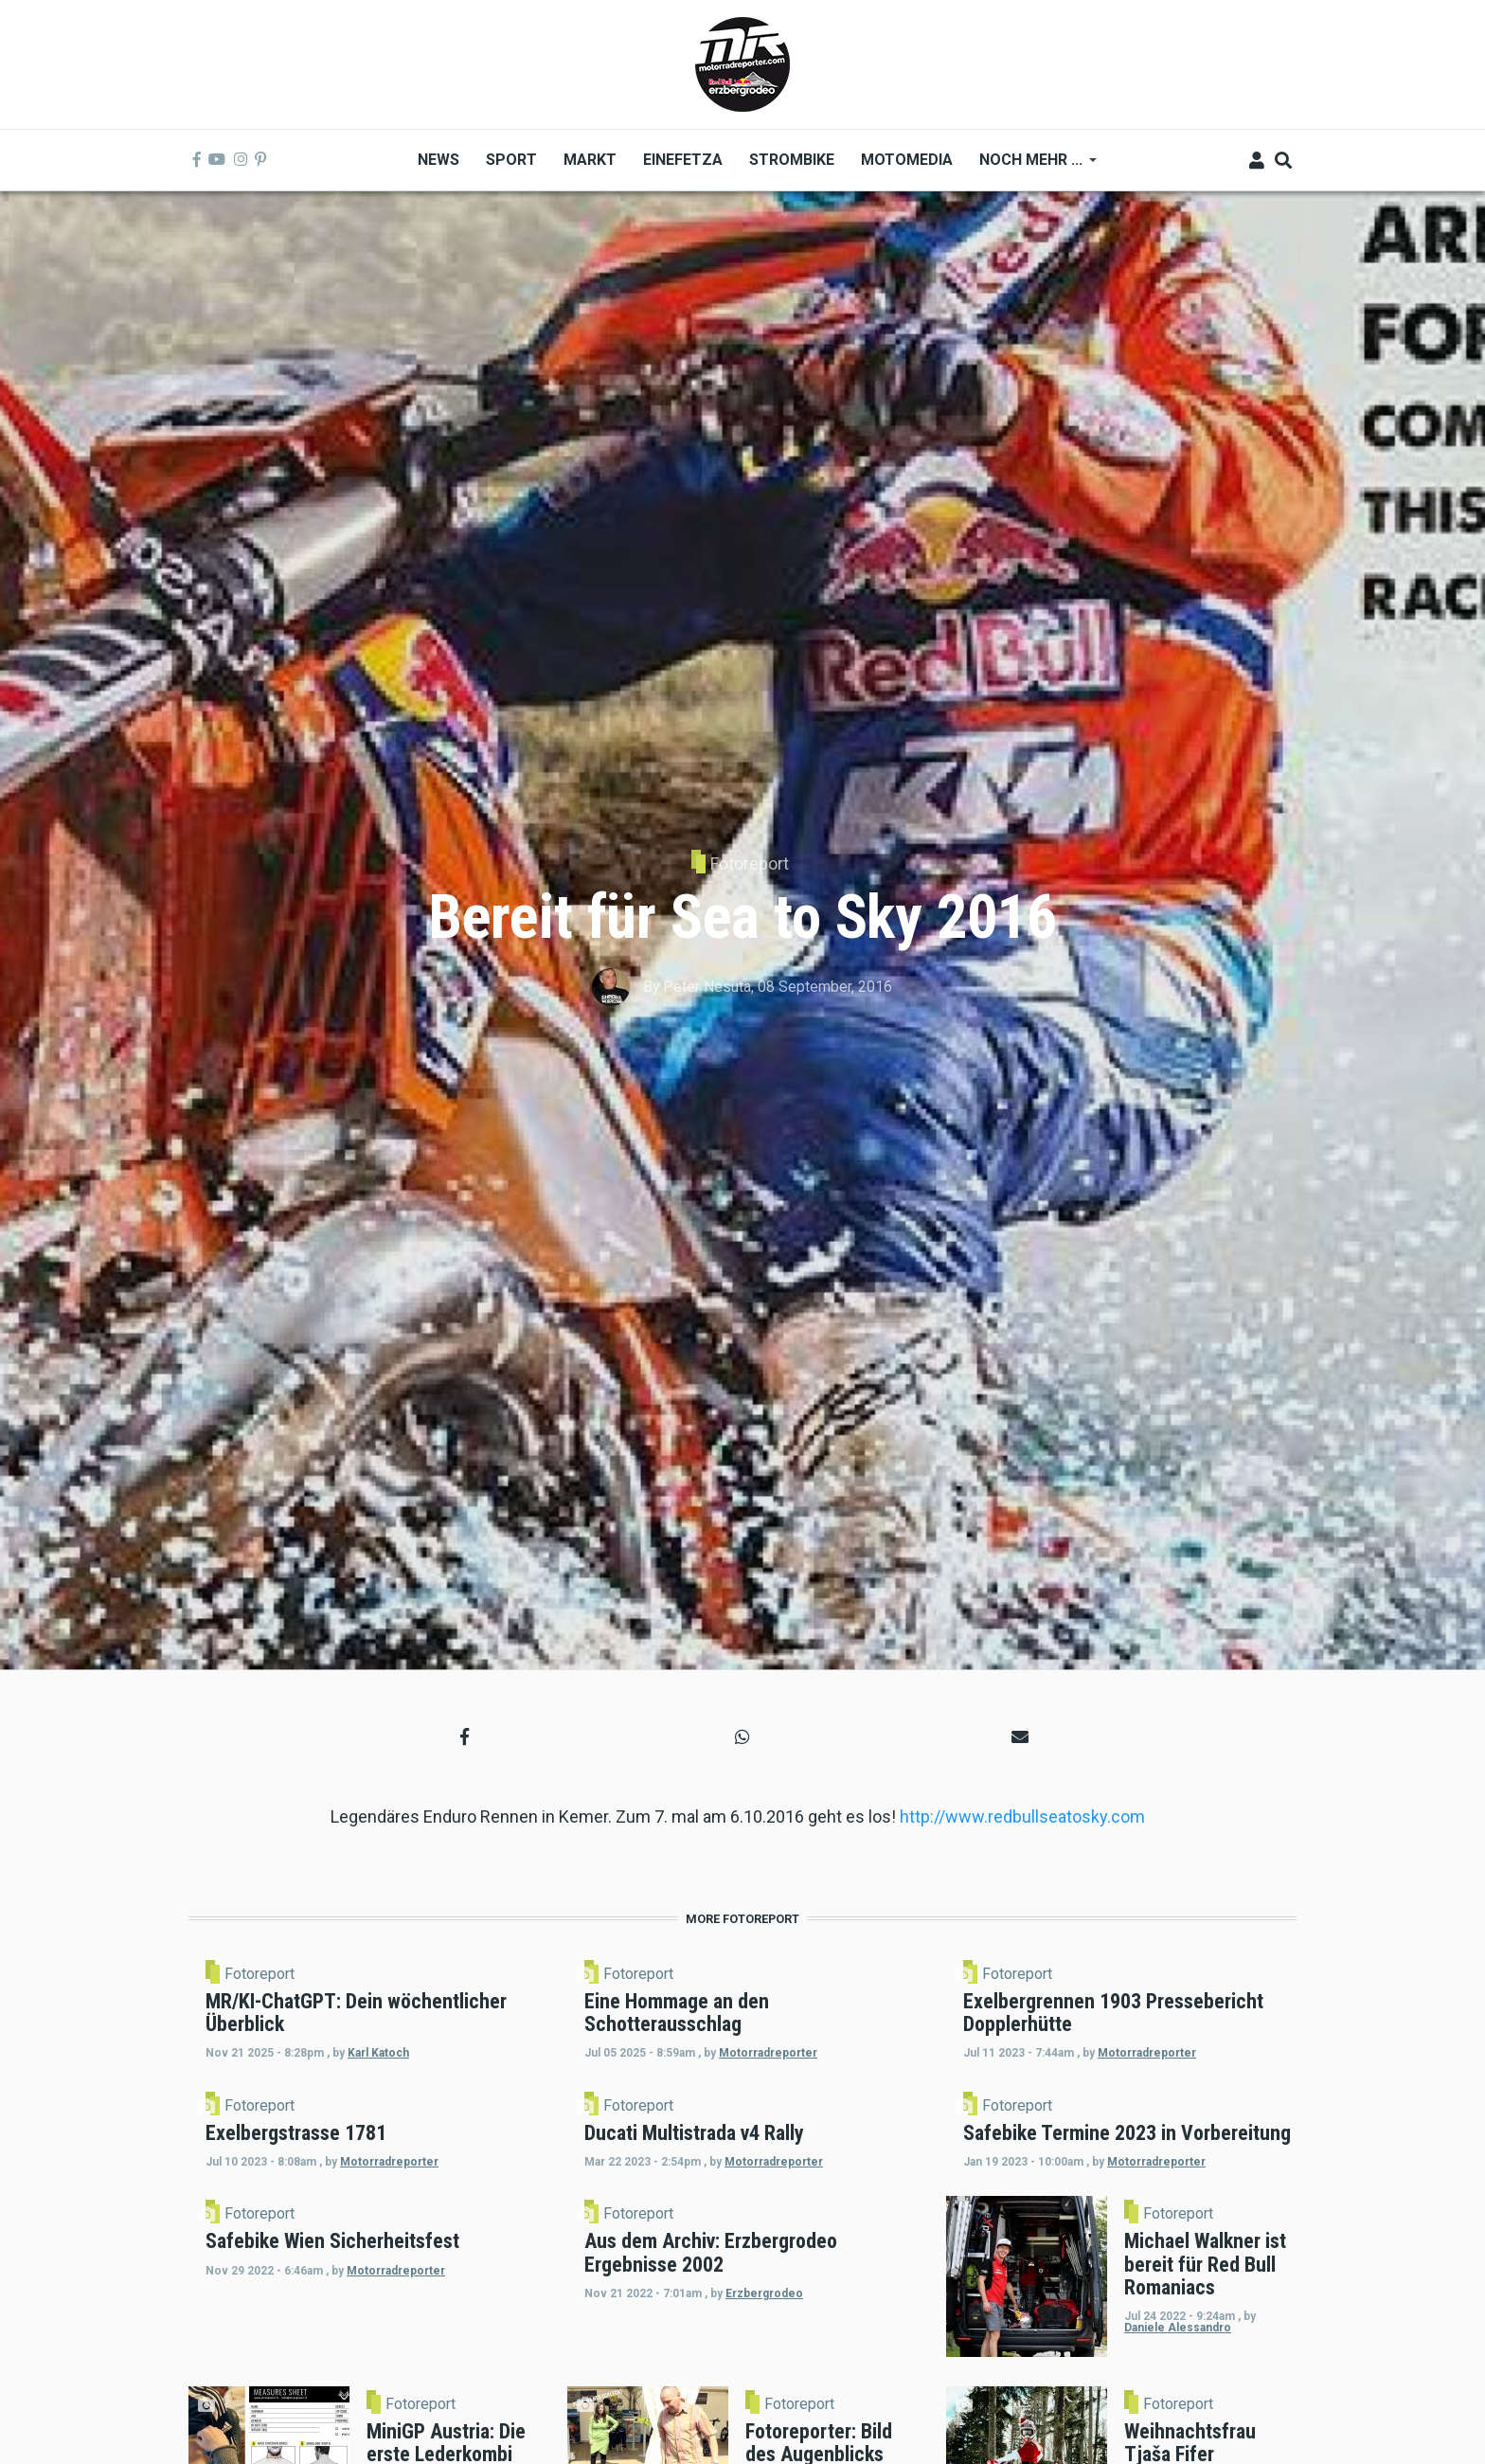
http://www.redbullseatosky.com (1022, 1816)
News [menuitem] (438, 160)
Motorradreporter (794, 2087)
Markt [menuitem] (590, 160)
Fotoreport (749, 863)
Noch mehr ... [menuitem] (1031, 166)
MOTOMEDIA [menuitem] (907, 160)
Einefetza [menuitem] (683, 160)
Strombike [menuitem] (791, 160)
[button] (465, 1737)
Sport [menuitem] (511, 160)
